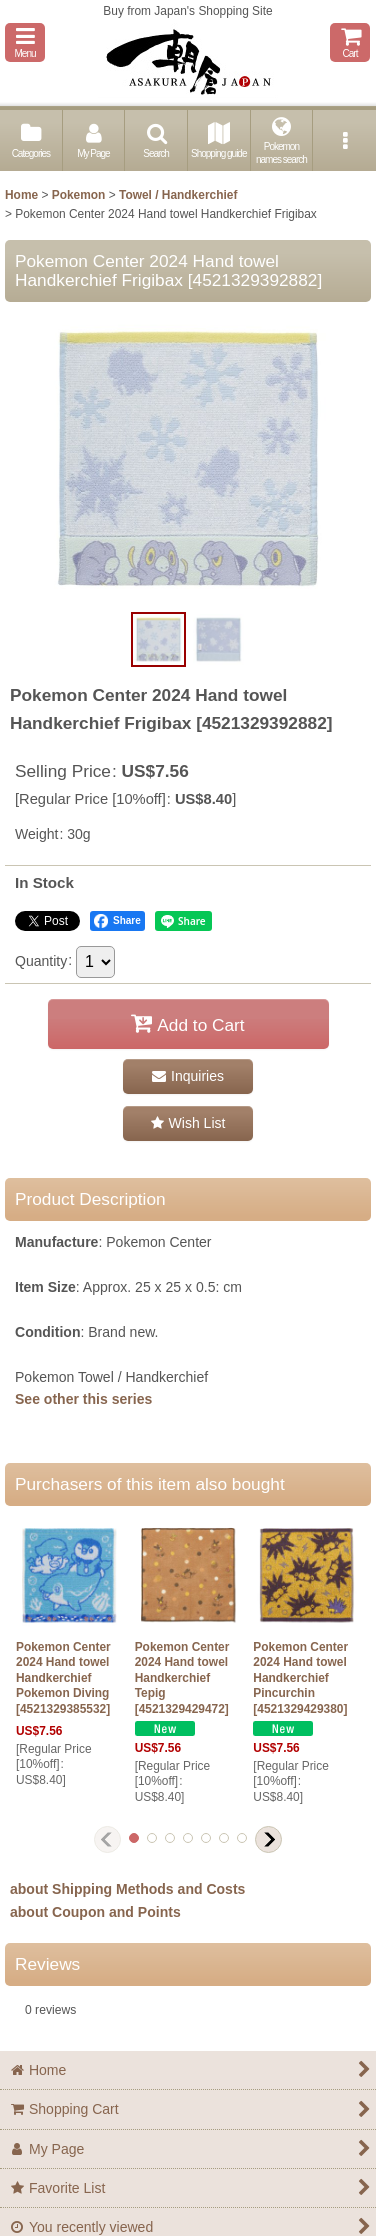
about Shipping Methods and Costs (127, 1889)
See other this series (83, 1399)
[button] (25, 42)
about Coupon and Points (95, 1912)
